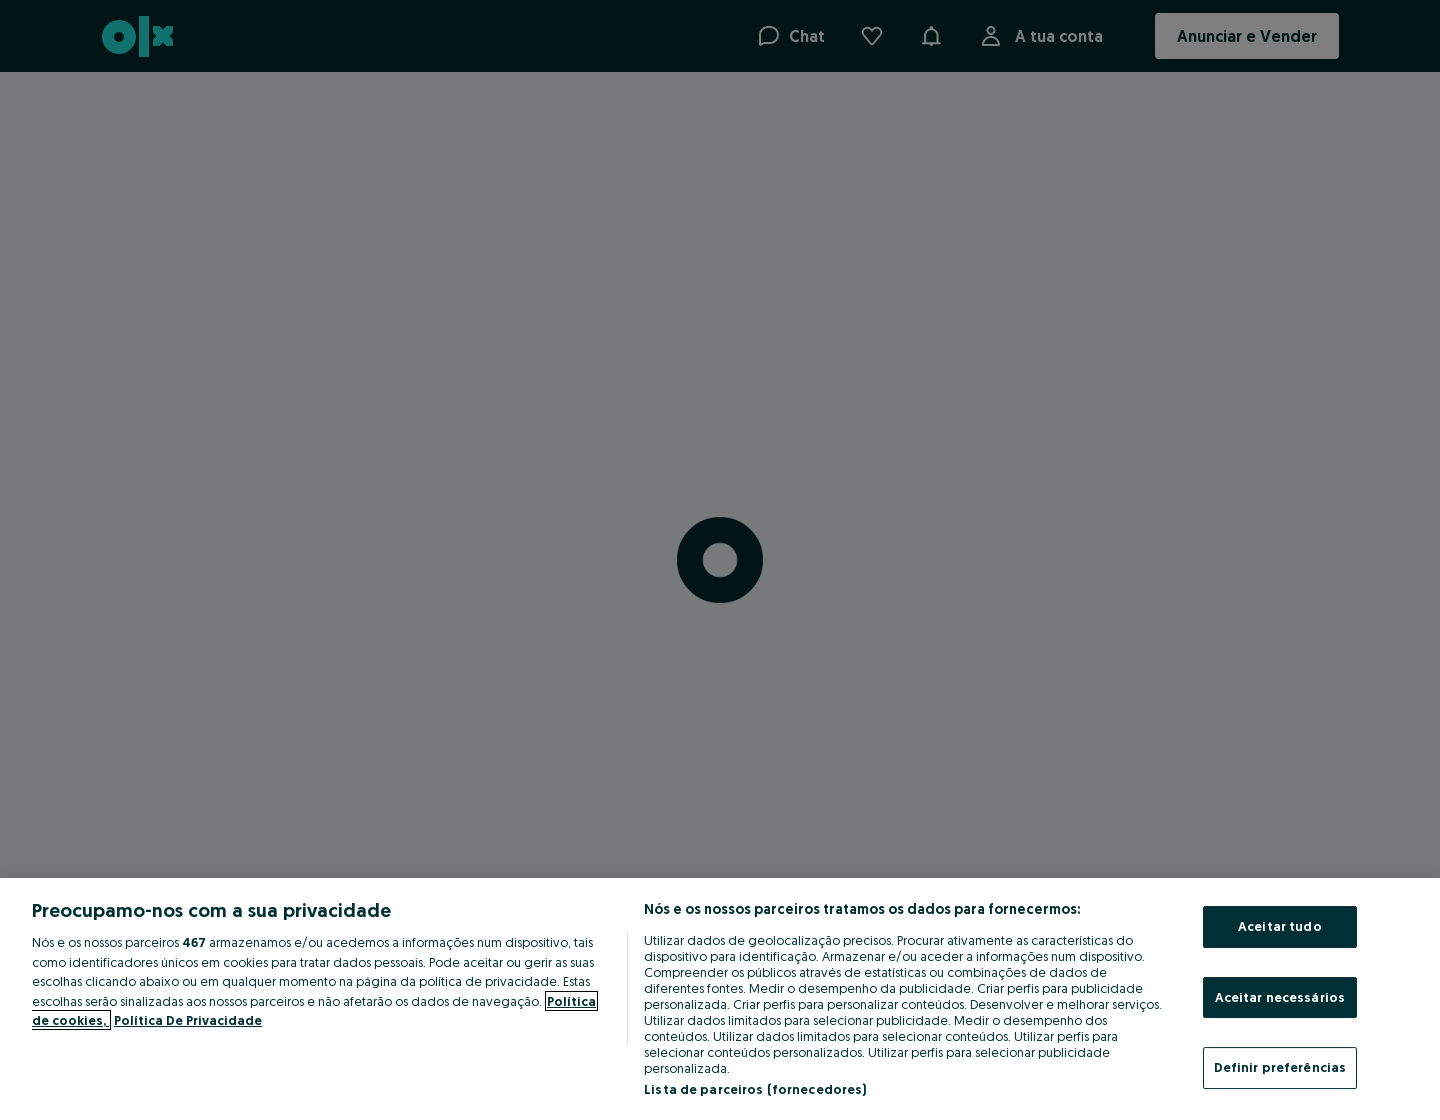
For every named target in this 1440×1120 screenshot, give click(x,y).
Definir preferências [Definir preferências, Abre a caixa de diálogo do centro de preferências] (1280, 1067)
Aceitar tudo (1280, 926)
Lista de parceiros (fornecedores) (755, 1089)
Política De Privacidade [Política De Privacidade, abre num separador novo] (188, 1020)
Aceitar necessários (1280, 997)
